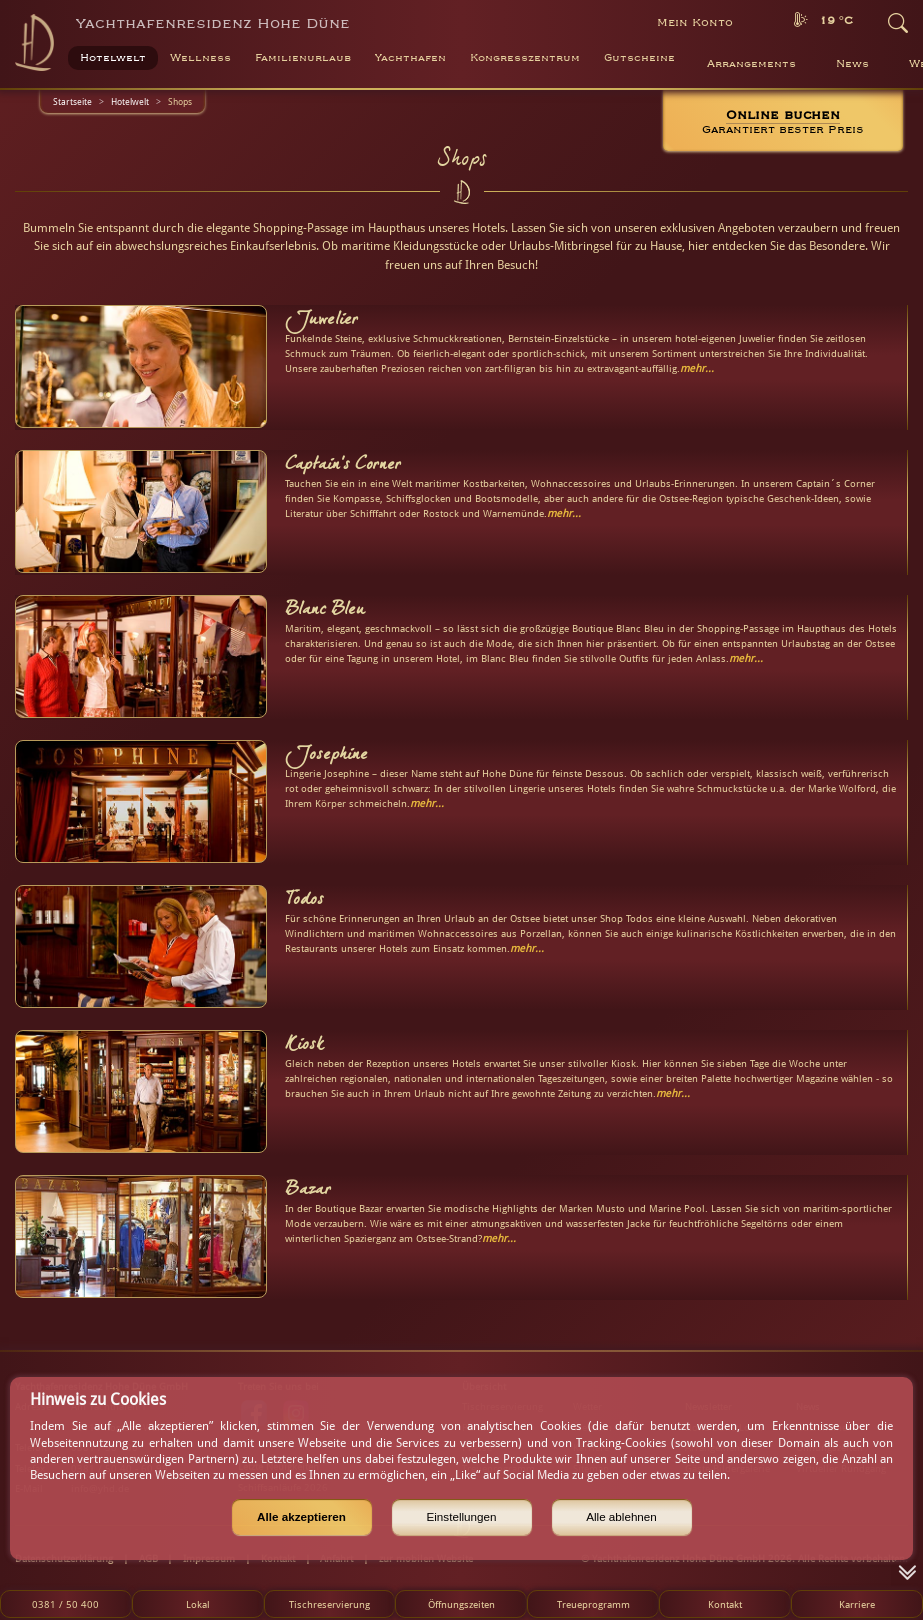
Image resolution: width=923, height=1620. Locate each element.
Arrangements (751, 64)
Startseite (72, 101)
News (852, 64)
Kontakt (725, 1604)
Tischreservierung (329, 1604)
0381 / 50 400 (65, 1604)
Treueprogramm (593, 1604)
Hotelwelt (130, 101)
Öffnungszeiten (461, 1604)
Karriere (857, 1604)
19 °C (836, 20)
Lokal (198, 1604)
